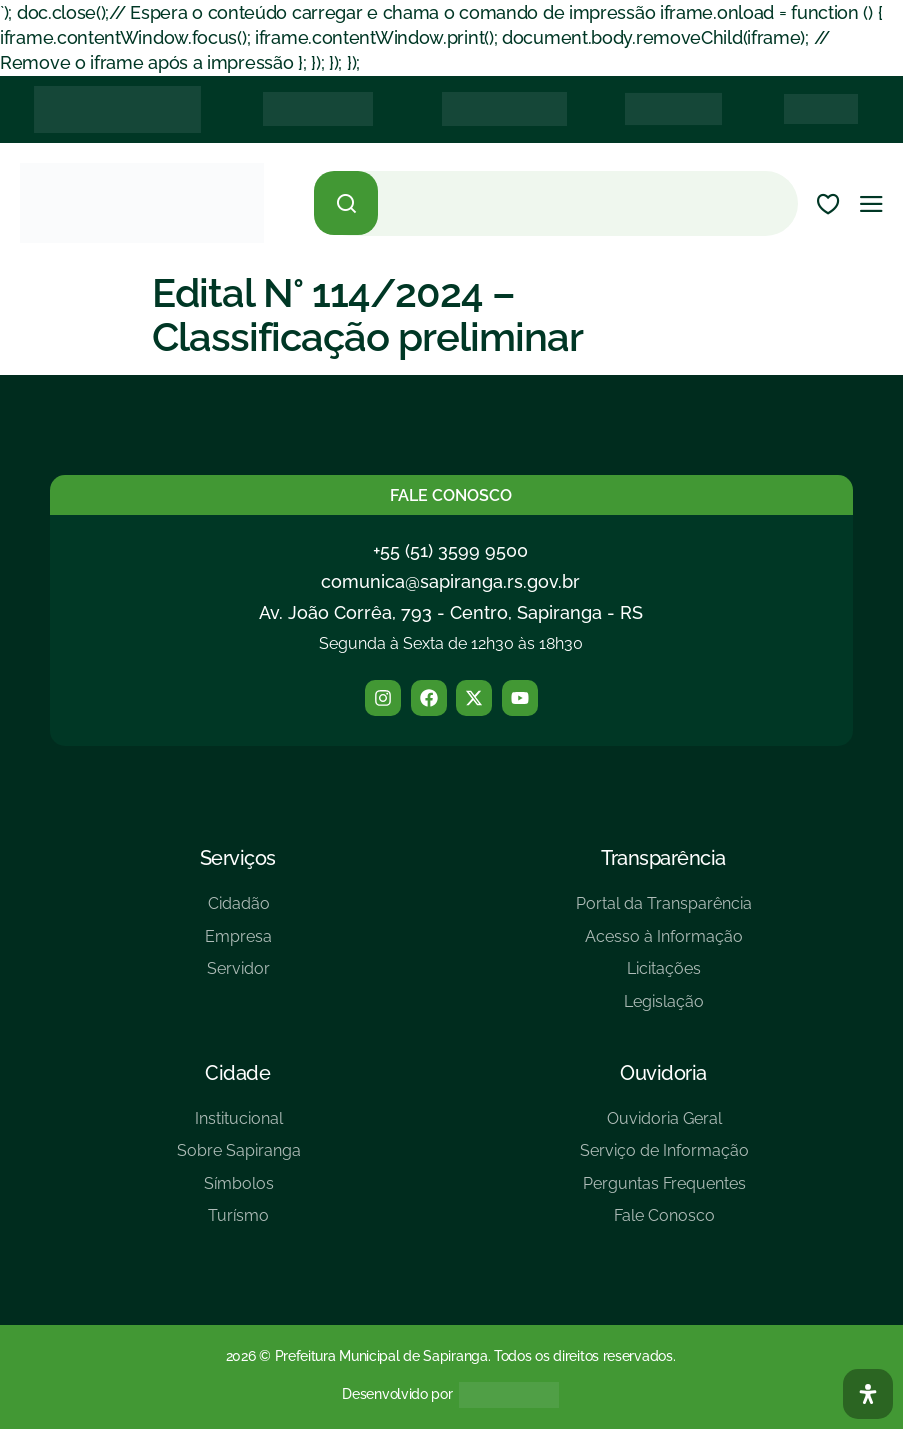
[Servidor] (238, 976)
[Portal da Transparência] (664, 911)
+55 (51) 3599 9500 (450, 550)
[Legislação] (664, 1009)
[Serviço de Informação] (664, 1158)
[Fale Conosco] (664, 1223)
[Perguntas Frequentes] (664, 1191)
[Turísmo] (239, 1223)
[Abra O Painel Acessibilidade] (868, 1394)
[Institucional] (239, 1126)
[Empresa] (238, 944)
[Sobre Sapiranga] (239, 1158)
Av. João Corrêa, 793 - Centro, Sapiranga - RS (451, 612)
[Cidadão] (238, 911)
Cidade (237, 1073)
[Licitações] (664, 976)
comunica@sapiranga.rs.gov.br (450, 581)
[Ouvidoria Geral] (664, 1126)
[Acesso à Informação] (664, 944)
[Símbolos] (239, 1191)
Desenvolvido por (397, 1394)
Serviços (238, 858)
